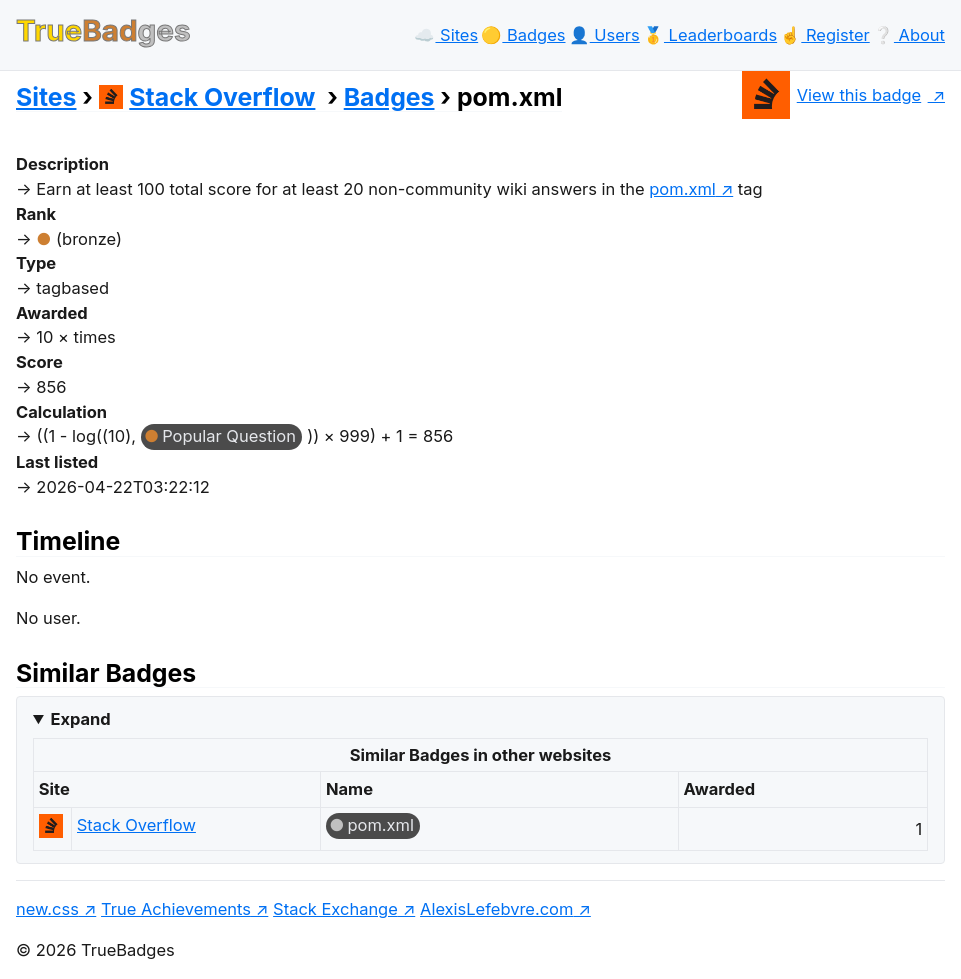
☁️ (446, 35)
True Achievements (176, 909)
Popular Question (229, 436)
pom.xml (380, 825)
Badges (389, 97)
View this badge (831, 95)
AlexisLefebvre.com (496, 909)
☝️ (824, 35)
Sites (46, 97)
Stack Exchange (335, 909)
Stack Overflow (207, 97)
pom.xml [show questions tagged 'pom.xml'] (682, 189)
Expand (80, 719)
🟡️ (523, 35)
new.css (47, 909)
